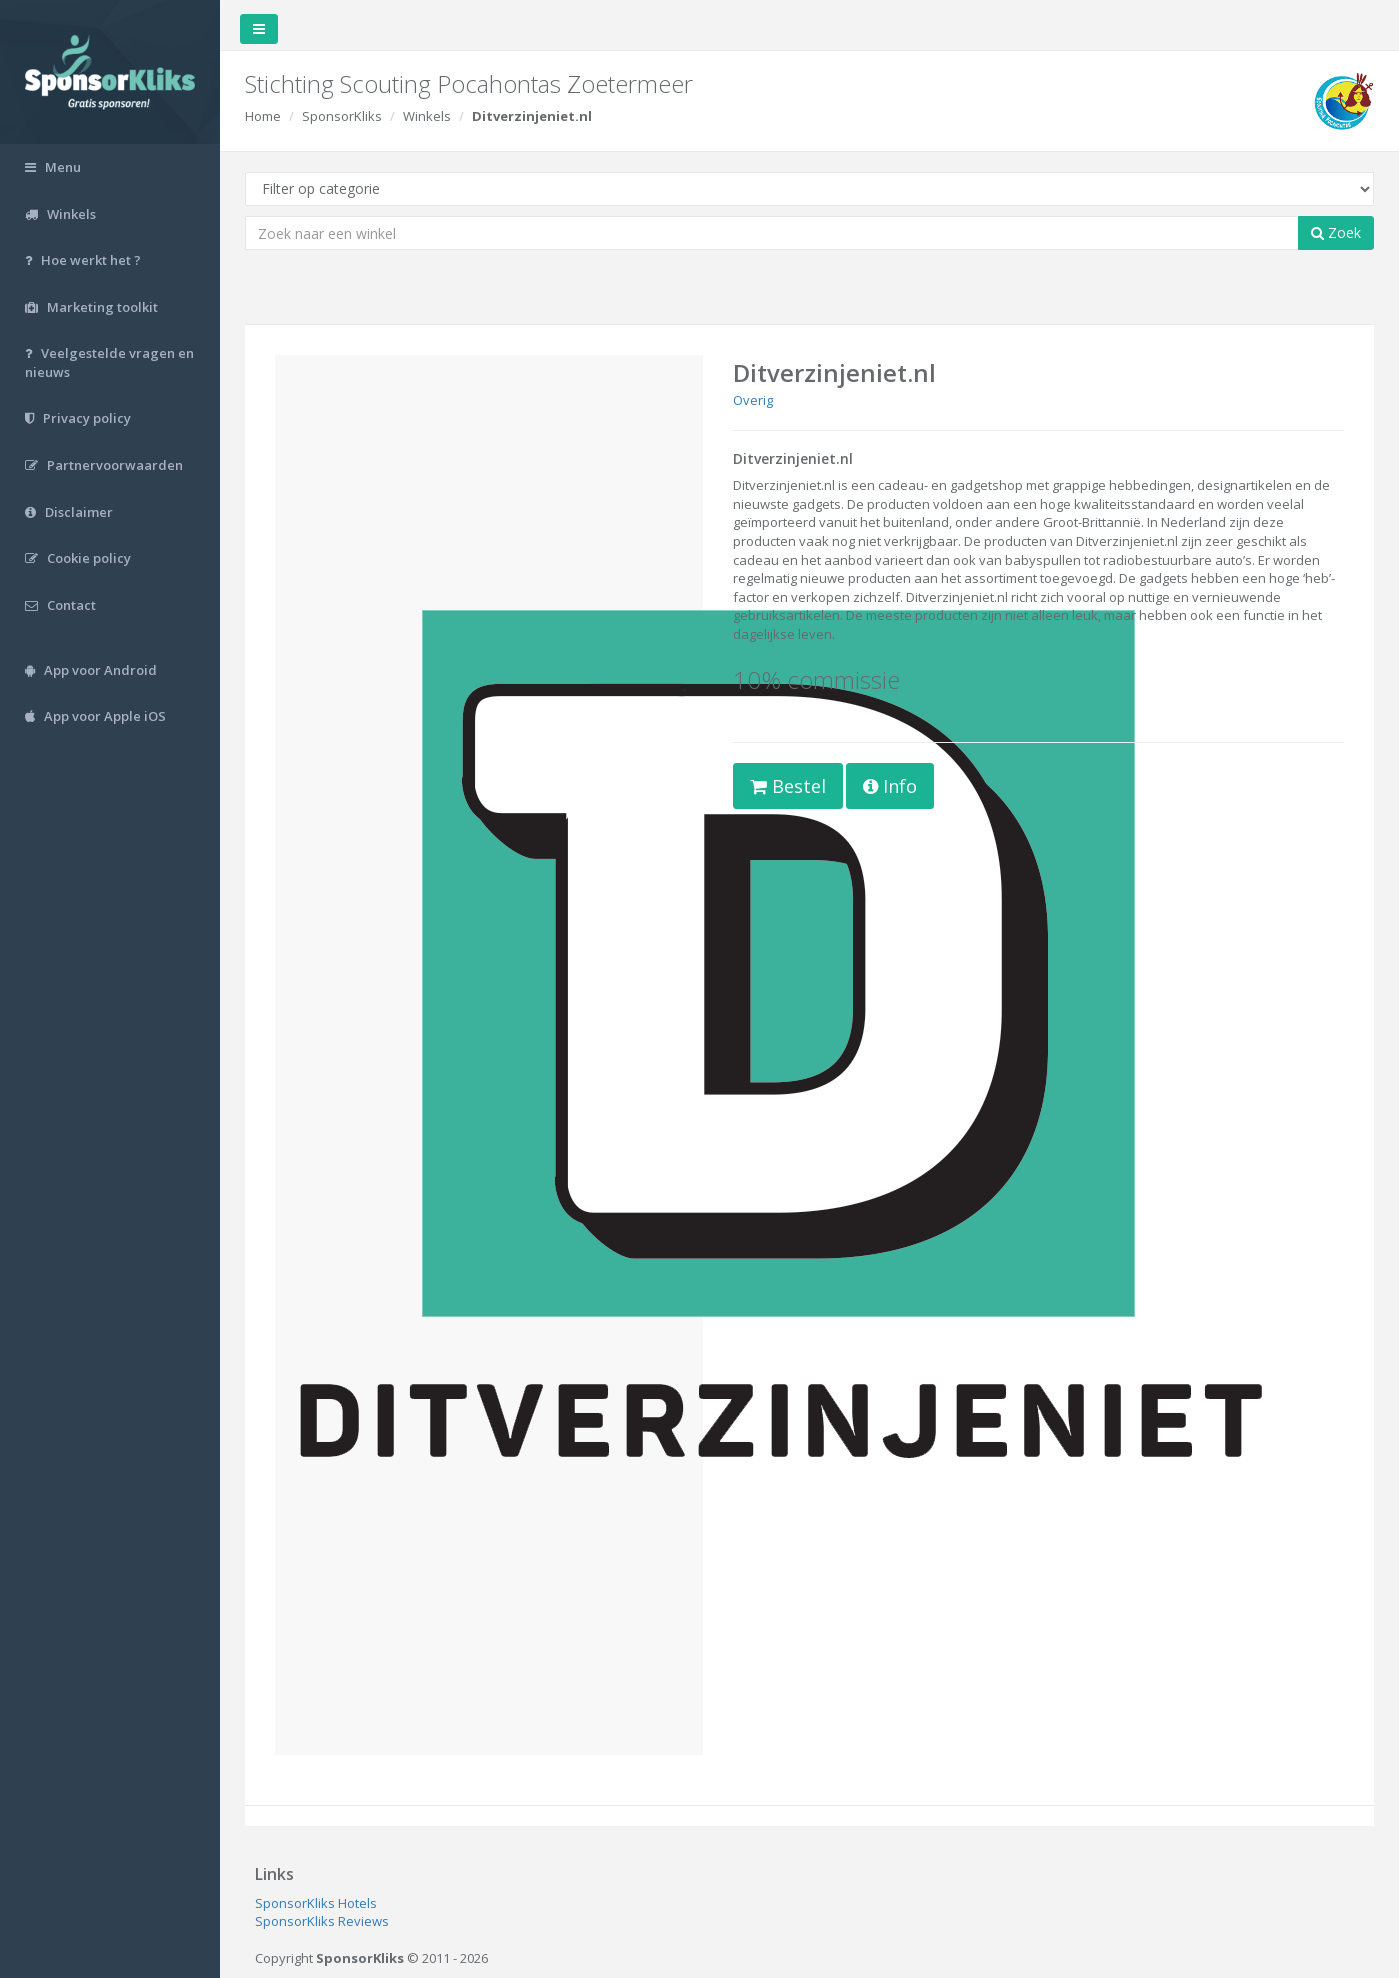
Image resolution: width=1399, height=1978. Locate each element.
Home (263, 116)
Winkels (427, 116)
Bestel (788, 786)
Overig (753, 400)
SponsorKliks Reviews (322, 1921)
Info (890, 786)
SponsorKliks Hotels (316, 1903)
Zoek (1336, 232)
